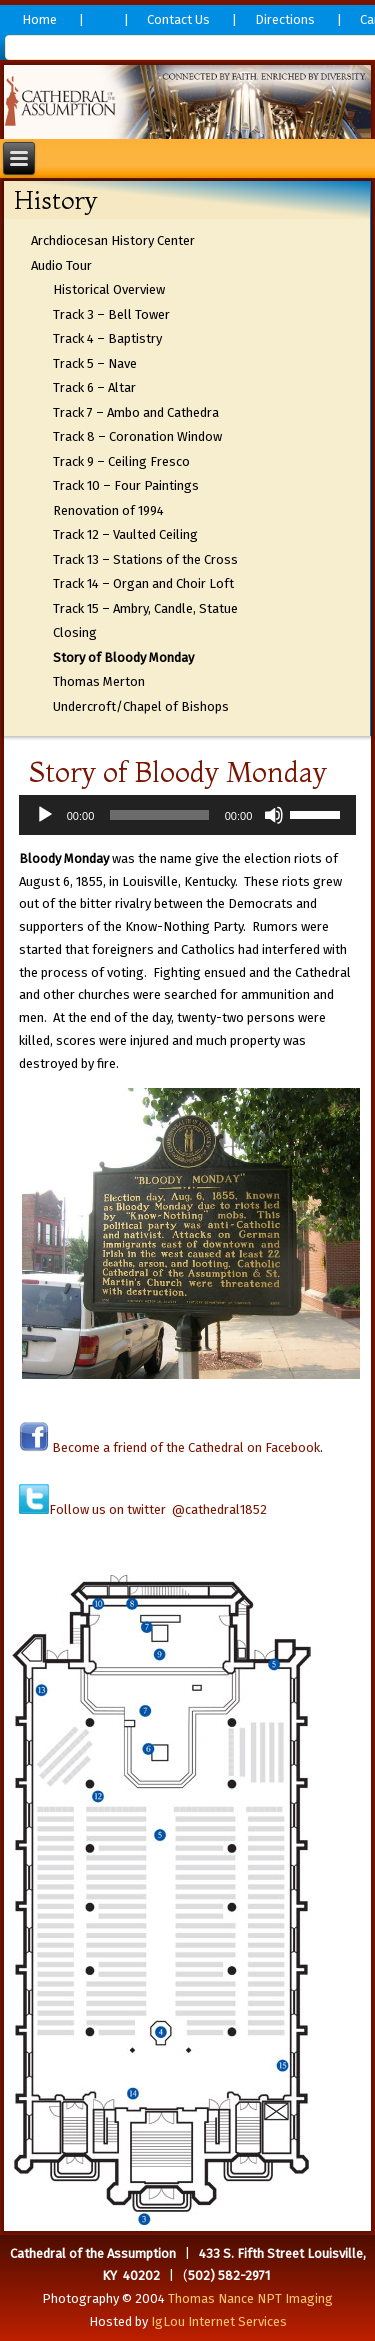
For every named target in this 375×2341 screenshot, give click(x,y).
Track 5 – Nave (95, 363)
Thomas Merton (99, 681)
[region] (188, 102)
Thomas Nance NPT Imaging (250, 2298)
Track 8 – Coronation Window (137, 436)
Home (39, 19)
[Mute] (274, 815)
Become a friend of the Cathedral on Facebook (184, 1447)
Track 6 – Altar (94, 387)
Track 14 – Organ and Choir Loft (143, 583)
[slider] (159, 815)
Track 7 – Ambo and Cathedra (136, 412)
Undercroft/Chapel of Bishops (141, 706)
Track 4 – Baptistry (107, 338)
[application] (188, 815)
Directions (285, 19)
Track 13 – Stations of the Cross (145, 559)
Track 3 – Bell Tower (111, 314)
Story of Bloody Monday (123, 657)
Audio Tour (61, 265)
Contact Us (178, 19)
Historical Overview (109, 289)
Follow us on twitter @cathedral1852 (158, 1509)
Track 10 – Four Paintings (126, 485)
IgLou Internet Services (219, 2321)
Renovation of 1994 (108, 510)
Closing (75, 632)
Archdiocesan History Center (113, 240)
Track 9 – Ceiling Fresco (121, 461)
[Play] (45, 815)
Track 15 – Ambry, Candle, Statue (145, 608)
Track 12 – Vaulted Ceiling (125, 534)
